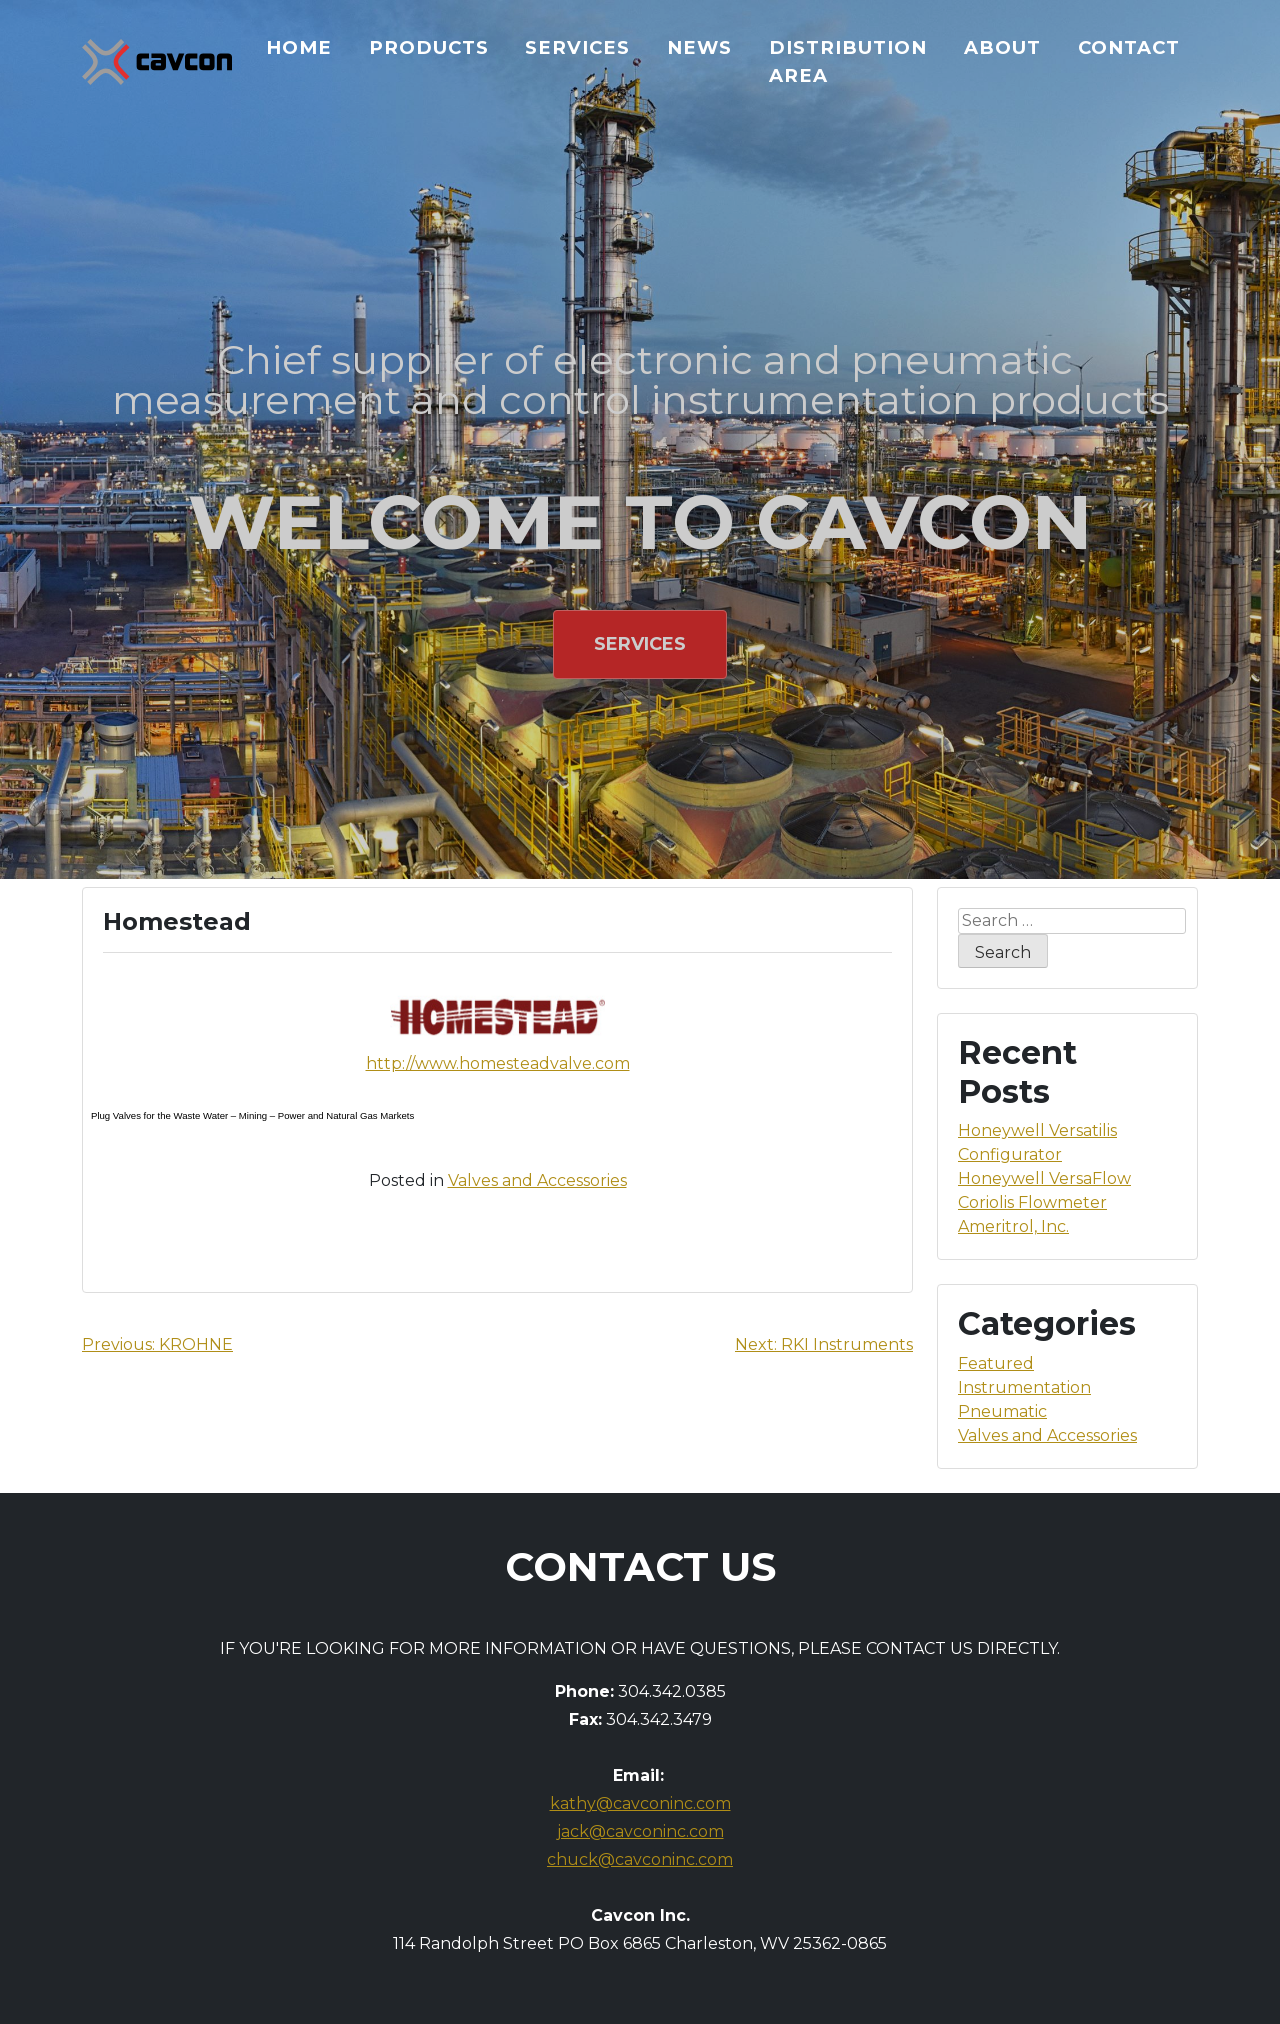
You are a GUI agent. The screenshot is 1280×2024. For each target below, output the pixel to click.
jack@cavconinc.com (640, 1831)
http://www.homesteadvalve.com (498, 1063)
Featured (996, 1363)
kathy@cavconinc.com (640, 1803)
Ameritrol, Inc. (1013, 1226)
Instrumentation (1024, 1387)
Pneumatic (1002, 1411)
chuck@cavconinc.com (640, 1859)
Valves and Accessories (537, 1180)
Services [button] (640, 644)
